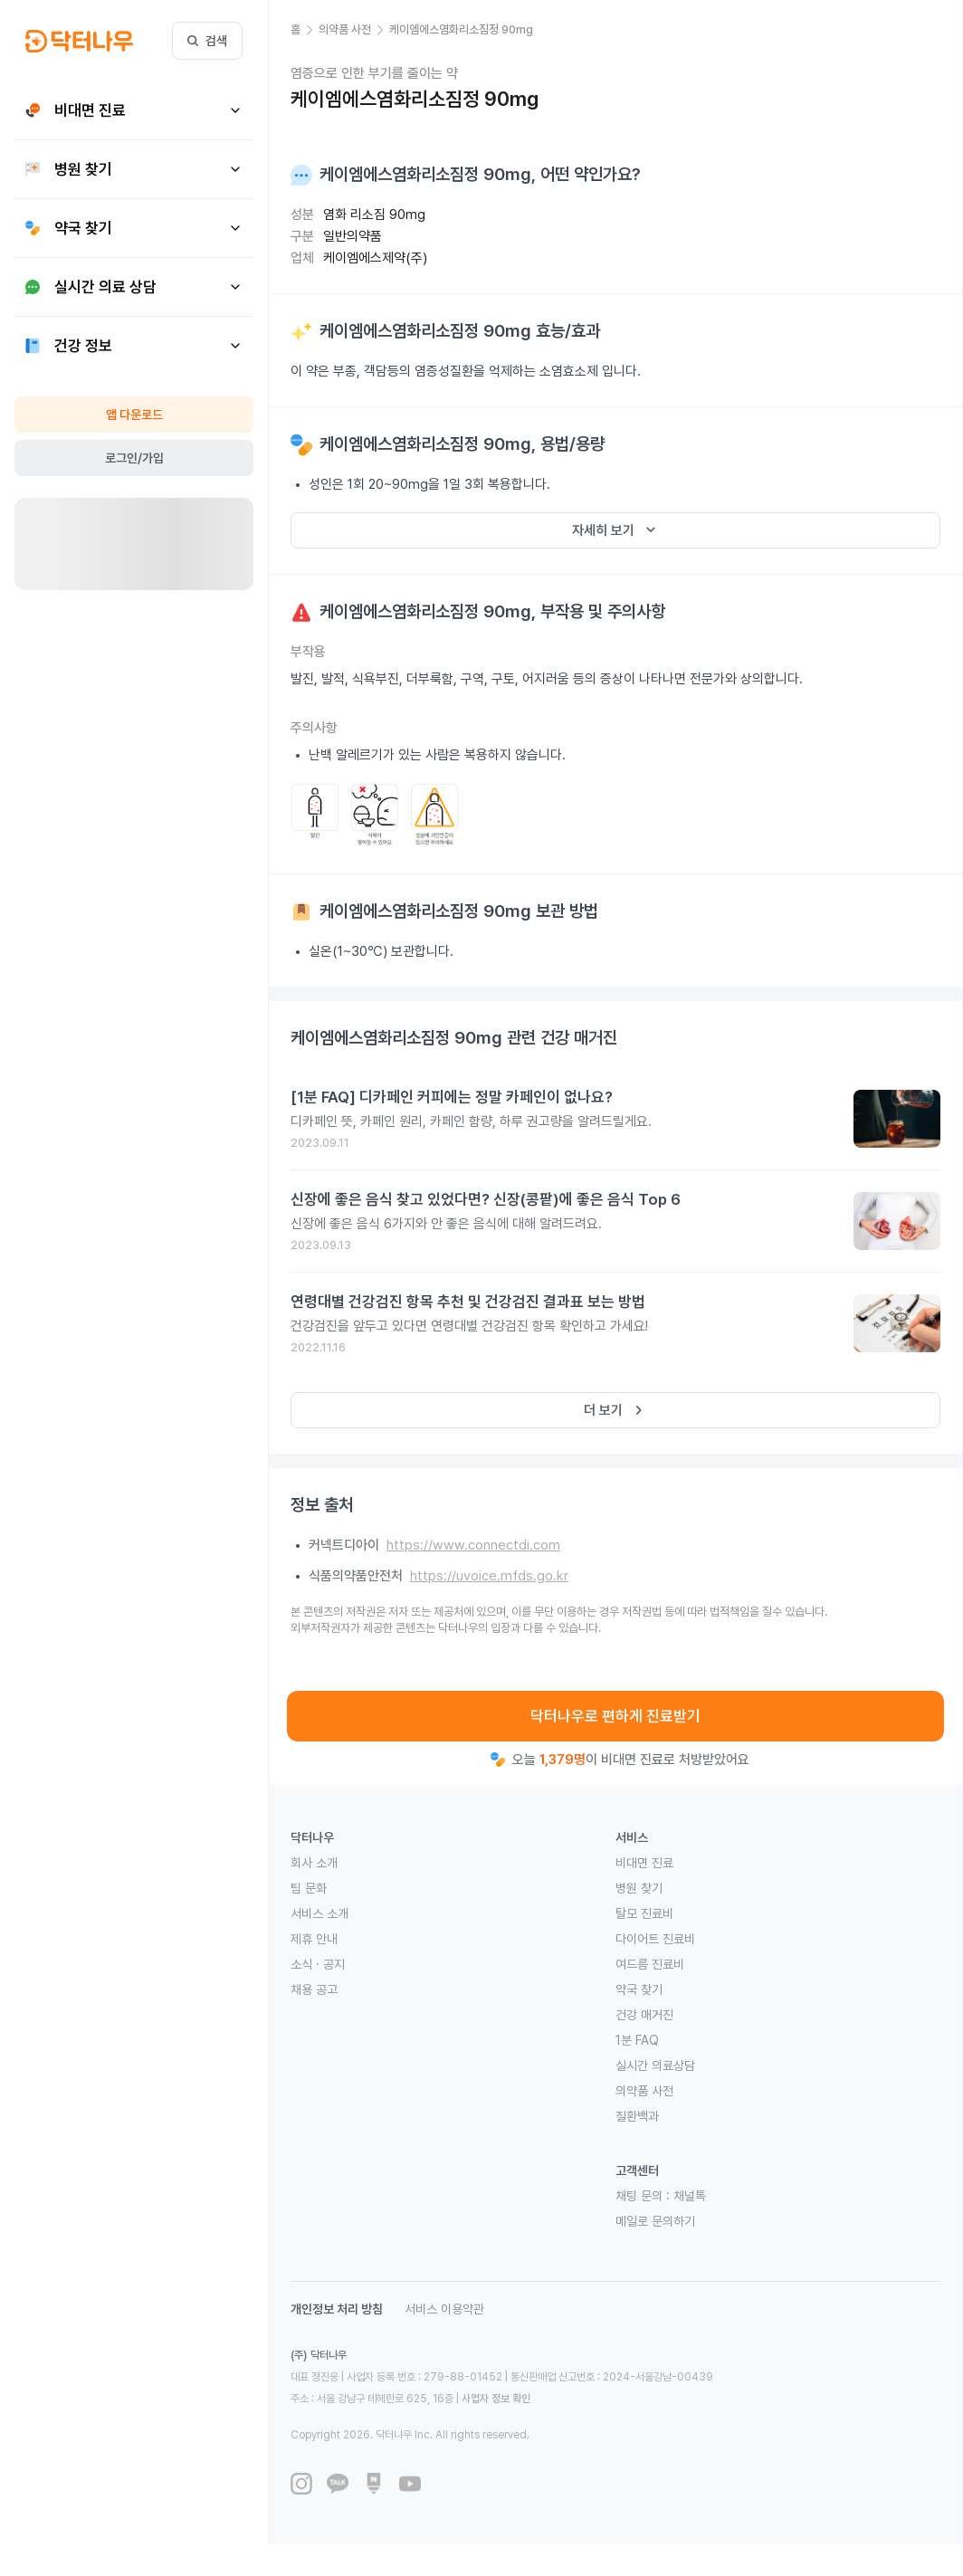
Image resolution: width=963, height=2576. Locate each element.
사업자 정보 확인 (496, 2398)
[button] (305, 30)
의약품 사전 (644, 2091)
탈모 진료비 (644, 1913)
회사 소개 (314, 1863)
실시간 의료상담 (655, 2065)
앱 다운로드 (134, 414)
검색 (207, 40)
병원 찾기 (639, 1888)
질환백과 (637, 2116)
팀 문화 (309, 1888)
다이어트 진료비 (655, 1939)
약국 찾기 (639, 1989)
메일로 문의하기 (655, 2221)
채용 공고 (314, 1989)
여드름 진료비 (649, 1964)
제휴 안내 (314, 1939)
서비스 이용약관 (444, 2309)
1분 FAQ (637, 2040)
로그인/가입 (134, 458)
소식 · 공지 (318, 1964)
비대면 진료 (644, 1863)
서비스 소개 (319, 1913)
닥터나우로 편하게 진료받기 (615, 1716)
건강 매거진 (644, 2015)
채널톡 (689, 2196)
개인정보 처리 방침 (337, 2309)
